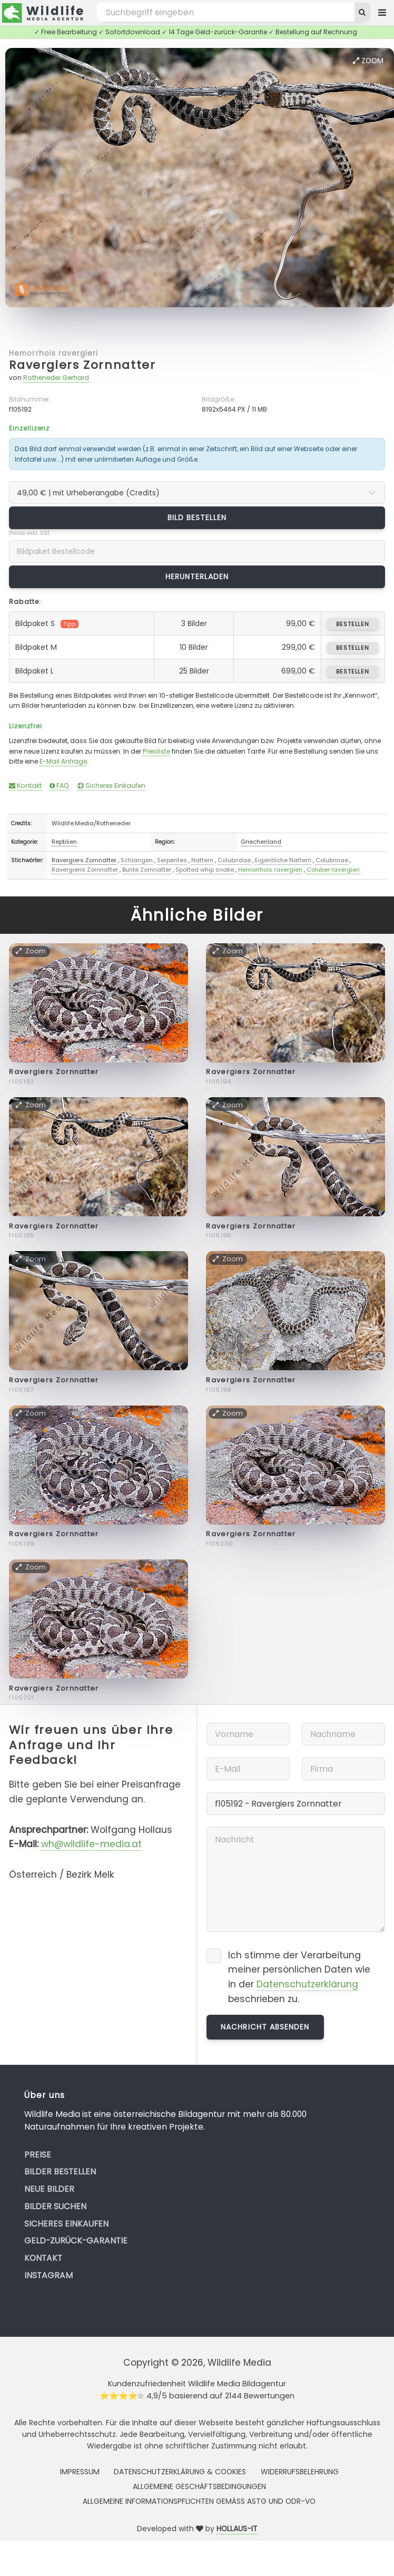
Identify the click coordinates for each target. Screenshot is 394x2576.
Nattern (202, 860)
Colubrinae (332, 860)
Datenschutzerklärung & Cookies (180, 2471)
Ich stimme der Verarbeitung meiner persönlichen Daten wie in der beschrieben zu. (299, 1977)
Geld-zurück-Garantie (75, 2240)
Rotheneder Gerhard (56, 377)
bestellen (352, 624)
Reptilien (64, 841)
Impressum (80, 2471)
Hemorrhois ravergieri (53, 353)
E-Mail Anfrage (63, 761)
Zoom (368, 60)
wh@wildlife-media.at (91, 1844)
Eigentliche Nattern (283, 860)
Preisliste (156, 751)
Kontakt (25, 785)
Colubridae (234, 860)
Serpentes (172, 860)
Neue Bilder (49, 2188)
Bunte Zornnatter (146, 869)
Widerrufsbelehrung (300, 2471)
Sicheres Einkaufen (111, 785)
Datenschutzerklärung (307, 1984)
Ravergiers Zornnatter (82, 365)
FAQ (59, 785)
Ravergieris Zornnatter (85, 869)
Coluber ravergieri (333, 869)
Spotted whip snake (204, 869)
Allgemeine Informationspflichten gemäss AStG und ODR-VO (199, 2501)
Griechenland (261, 841)
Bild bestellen (197, 517)
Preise (37, 2154)
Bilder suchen (55, 2206)
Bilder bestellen (60, 2171)
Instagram (48, 2275)
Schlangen (137, 860)
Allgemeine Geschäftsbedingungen (199, 2486)
